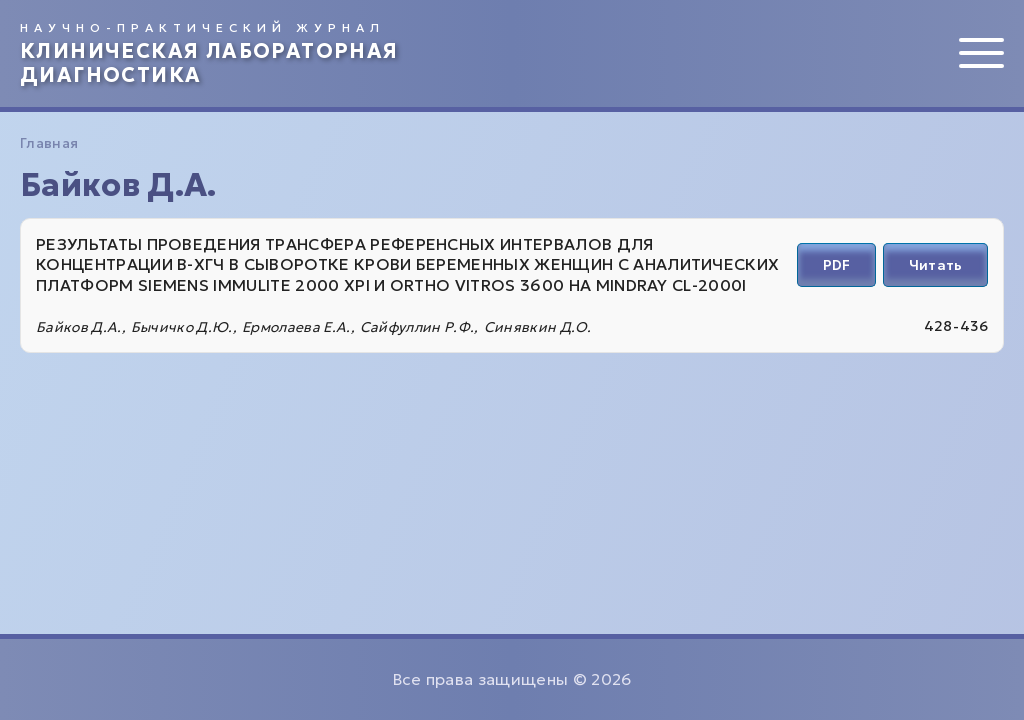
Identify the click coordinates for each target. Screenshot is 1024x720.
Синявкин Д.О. (538, 327)
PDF (836, 265)
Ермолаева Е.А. (296, 327)
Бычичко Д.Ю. (182, 327)
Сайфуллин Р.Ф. (417, 327)
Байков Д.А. (79, 327)
